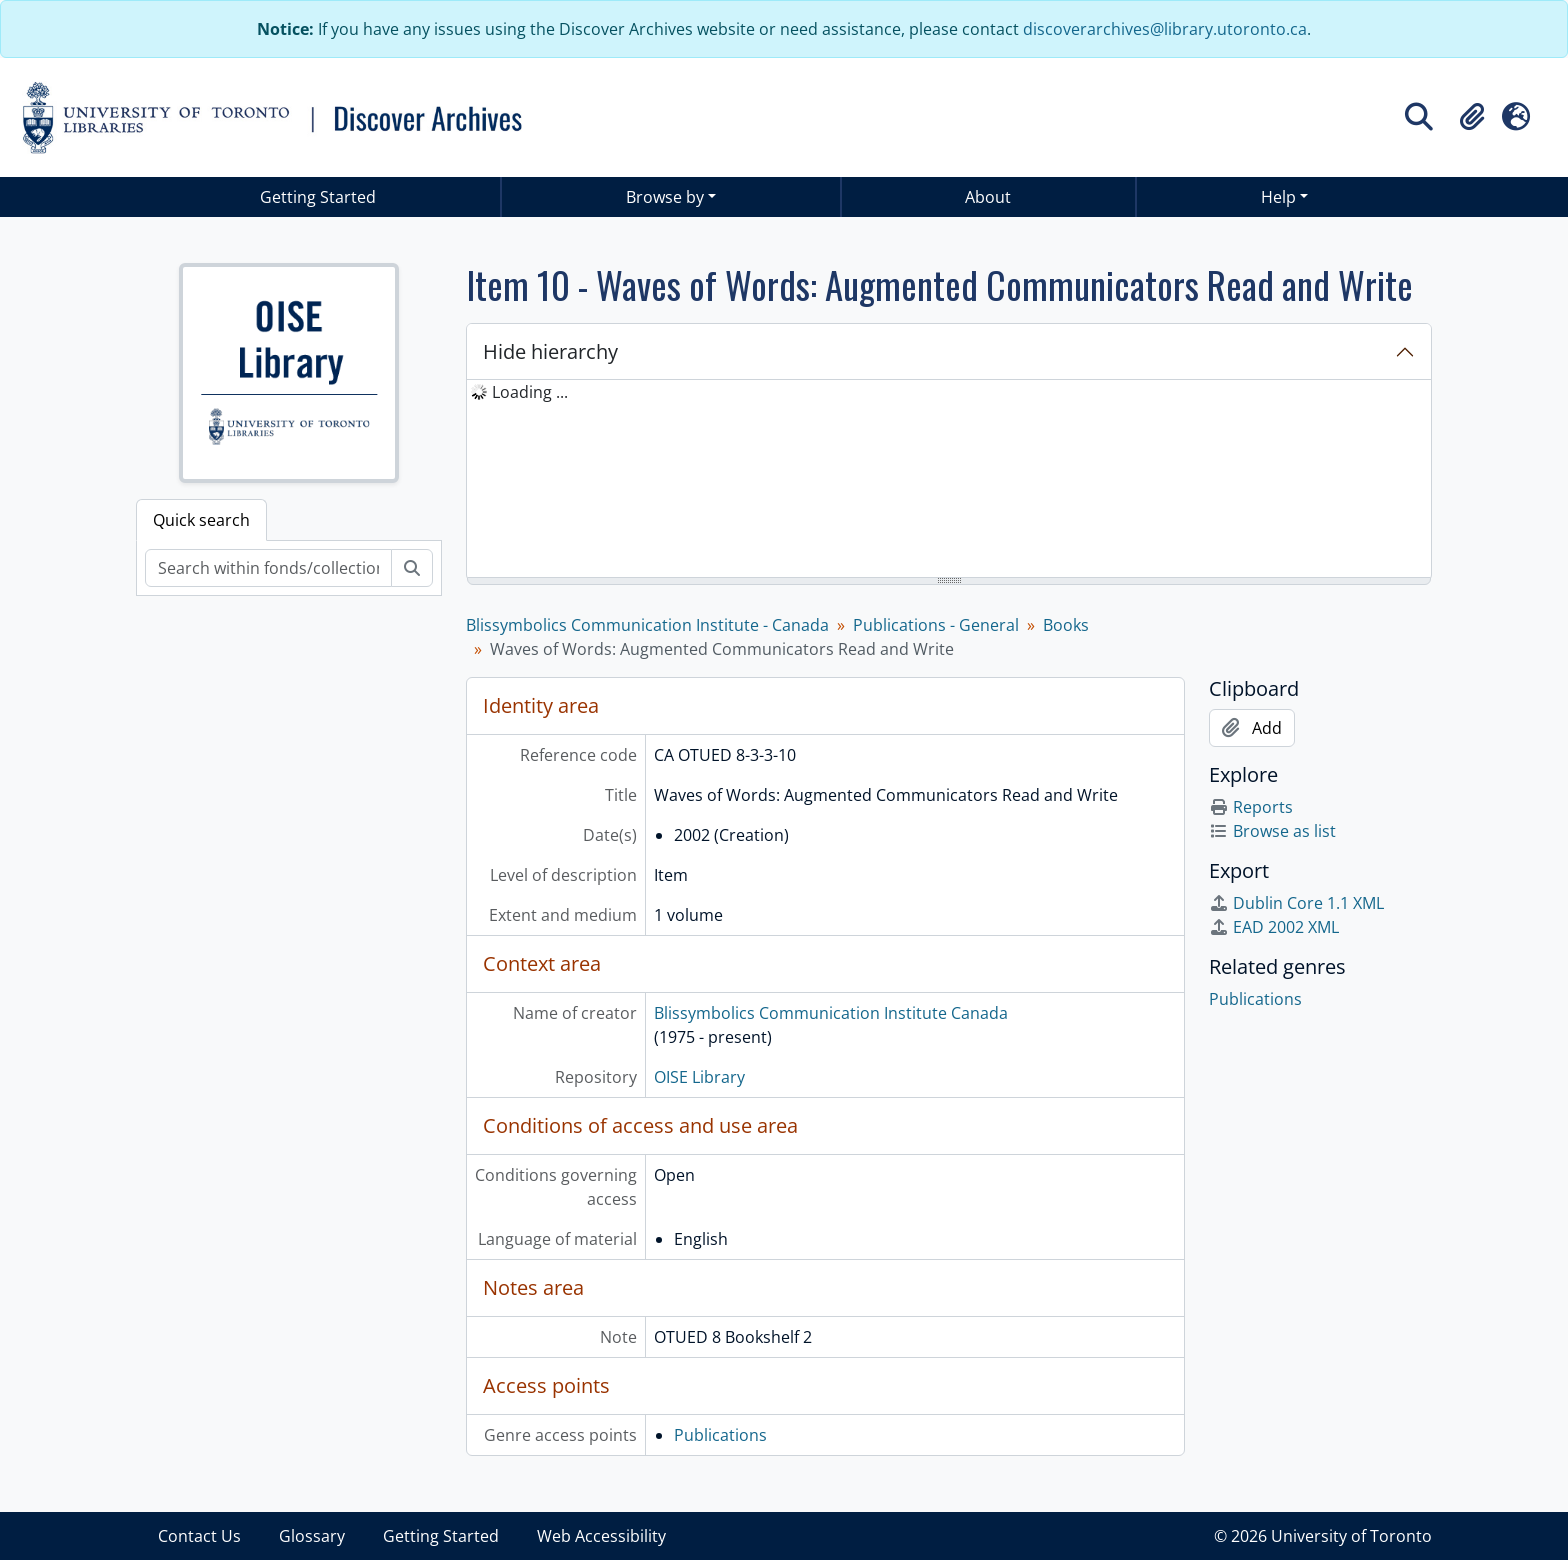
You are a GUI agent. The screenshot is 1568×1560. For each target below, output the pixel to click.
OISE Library (699, 1077)
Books (1066, 625)
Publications (720, 1435)
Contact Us (199, 1536)
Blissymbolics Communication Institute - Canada (647, 625)
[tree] (949, 480)
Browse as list (1272, 831)
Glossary (312, 1536)
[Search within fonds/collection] (268, 568)
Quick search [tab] (201, 520)
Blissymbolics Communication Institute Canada (831, 1013)
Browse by (665, 197)
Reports (1251, 807)
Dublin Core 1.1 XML (1296, 903)
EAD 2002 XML (1274, 927)
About (988, 197)
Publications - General (936, 625)
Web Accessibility (601, 1536)
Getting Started (318, 197)
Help (1278, 197)
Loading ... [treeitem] (530, 392)
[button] (1472, 117)
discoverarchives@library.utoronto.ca (1165, 29)
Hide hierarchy (550, 351)
